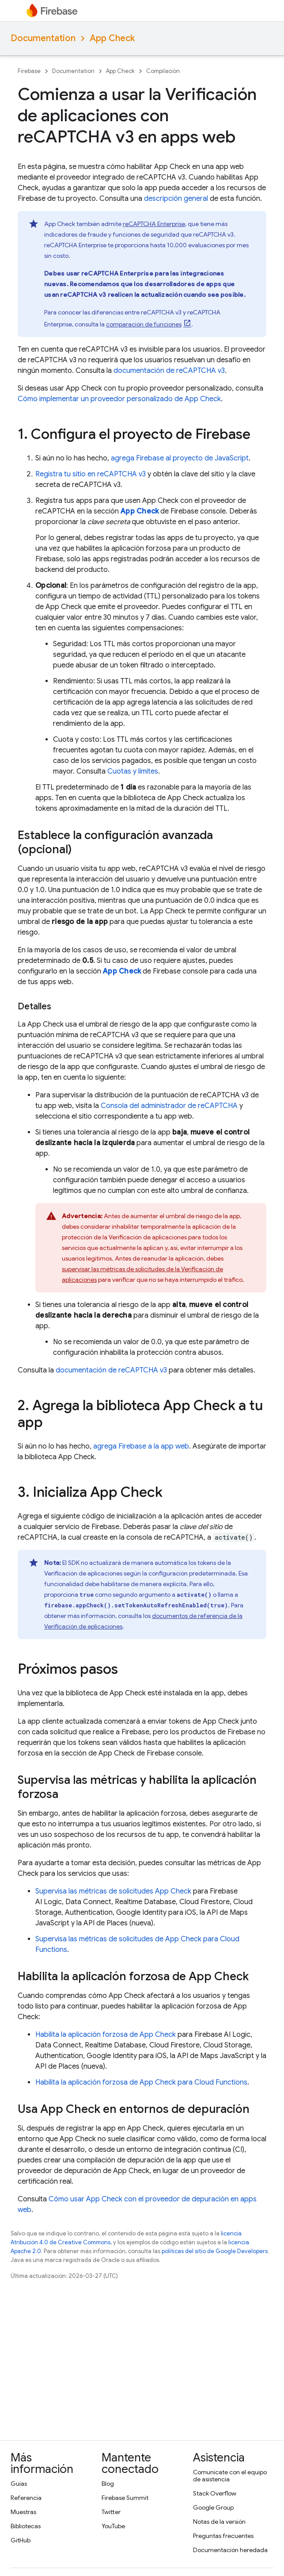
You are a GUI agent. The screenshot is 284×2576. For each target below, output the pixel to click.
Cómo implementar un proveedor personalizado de (119, 399)
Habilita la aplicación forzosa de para (141, 2082)
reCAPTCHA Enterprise (154, 224)
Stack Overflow (214, 2493)
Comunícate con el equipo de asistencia (230, 2475)
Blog (108, 2484)
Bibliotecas (26, 2526)
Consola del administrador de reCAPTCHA (169, 1105)
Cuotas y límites (132, 771)
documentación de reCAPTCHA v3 (169, 370)
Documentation (43, 38)
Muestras (23, 2512)
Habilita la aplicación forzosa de (105, 2034)
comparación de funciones (144, 324)
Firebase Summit (125, 2498)
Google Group (213, 2507)
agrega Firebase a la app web (141, 1446)
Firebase (29, 71)
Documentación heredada (230, 2550)
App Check (112, 38)
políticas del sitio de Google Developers (215, 2251)
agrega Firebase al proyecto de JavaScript (180, 458)
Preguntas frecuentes (223, 2536)
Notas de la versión (219, 2522)
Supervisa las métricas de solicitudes (113, 1891)
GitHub (20, 2540)
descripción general (176, 198)
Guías (19, 2484)
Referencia (26, 2498)
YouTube (113, 2526)
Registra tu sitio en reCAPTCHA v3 (90, 474)
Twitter (111, 2512)
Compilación (163, 71)
